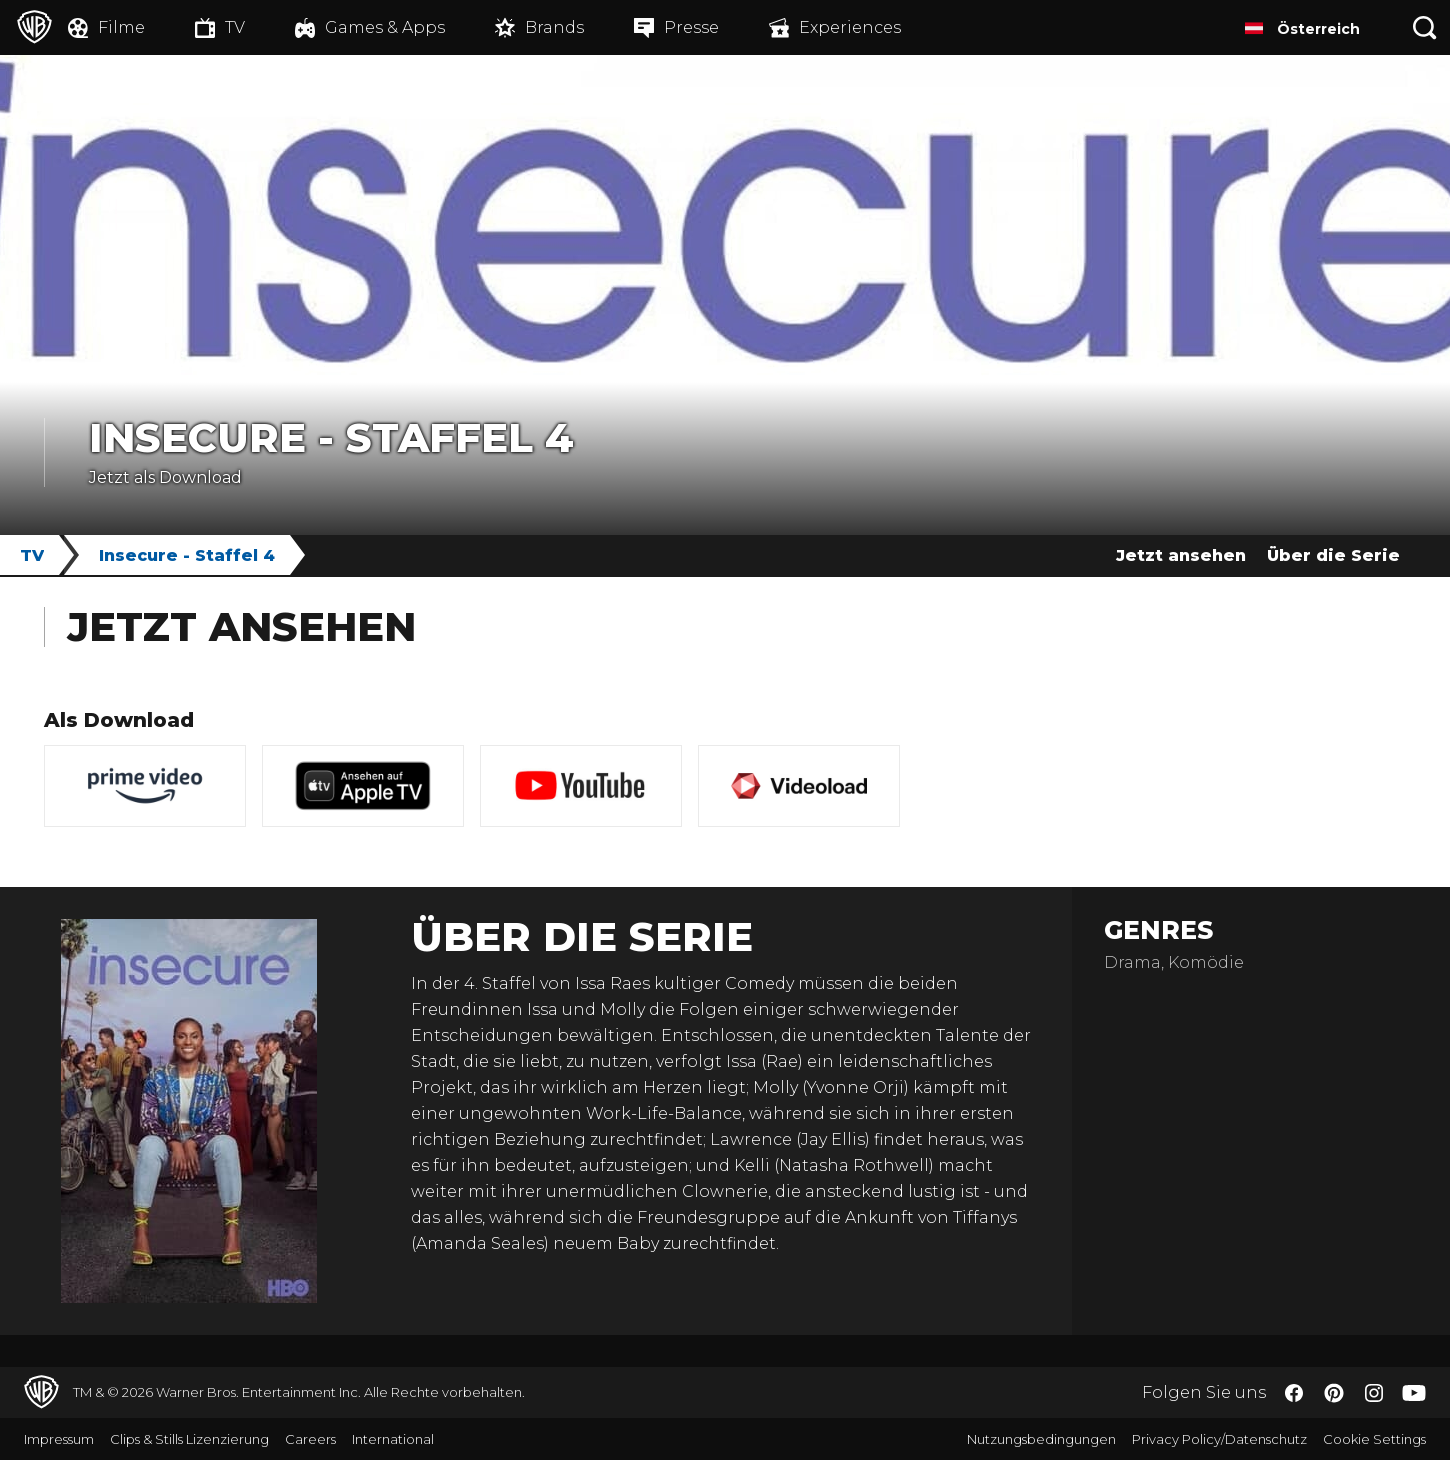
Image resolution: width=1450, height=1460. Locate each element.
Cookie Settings (1374, 1439)
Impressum (59, 1439)
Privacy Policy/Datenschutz (1219, 1439)
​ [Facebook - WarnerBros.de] (1294, 1393)
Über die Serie (1333, 555)
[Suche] (1425, 27)
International (393, 1439)
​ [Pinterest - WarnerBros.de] (1334, 1393)
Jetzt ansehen (1181, 555)
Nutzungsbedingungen (1041, 1439)
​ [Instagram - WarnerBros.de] (1374, 1393)
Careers (310, 1439)
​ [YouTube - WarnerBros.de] (1414, 1392)
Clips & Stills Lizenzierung (189, 1439)
